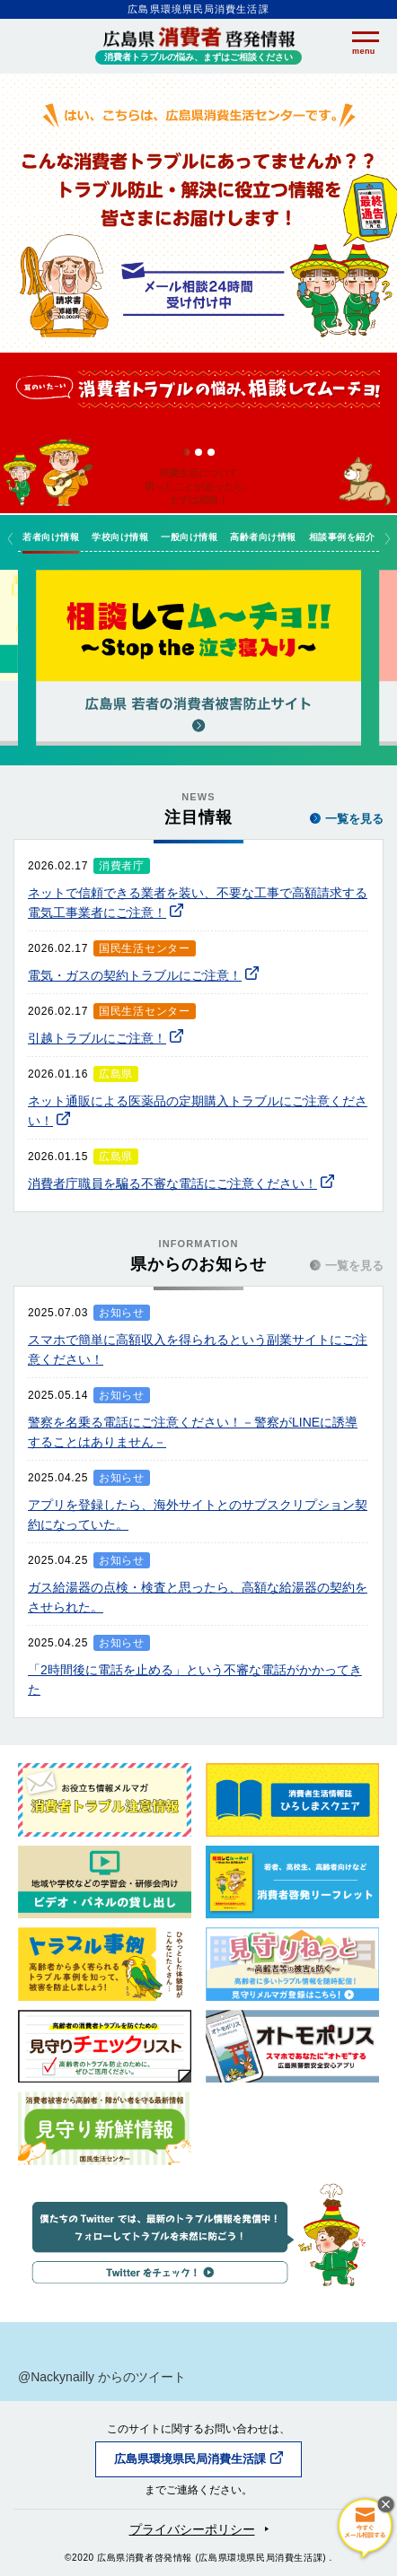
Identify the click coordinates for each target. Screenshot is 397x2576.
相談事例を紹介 (342, 537)
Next (387, 538)
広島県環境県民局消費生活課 (190, 2459)
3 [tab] (211, 452)
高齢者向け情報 (263, 537)
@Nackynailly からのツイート (102, 2377)
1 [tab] (186, 452)
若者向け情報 (50, 537)
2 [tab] (198, 452)
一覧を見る (347, 819)
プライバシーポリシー (192, 2529)
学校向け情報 (120, 537)
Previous (9, 538)
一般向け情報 (189, 537)
